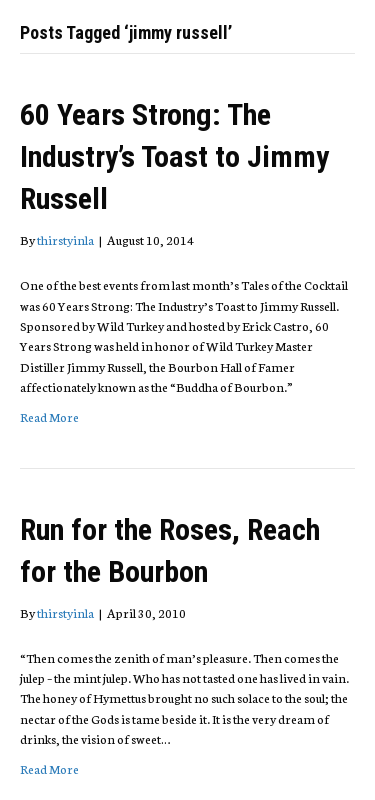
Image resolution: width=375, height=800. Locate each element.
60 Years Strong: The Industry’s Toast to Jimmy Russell (174, 156)
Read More (49, 416)
